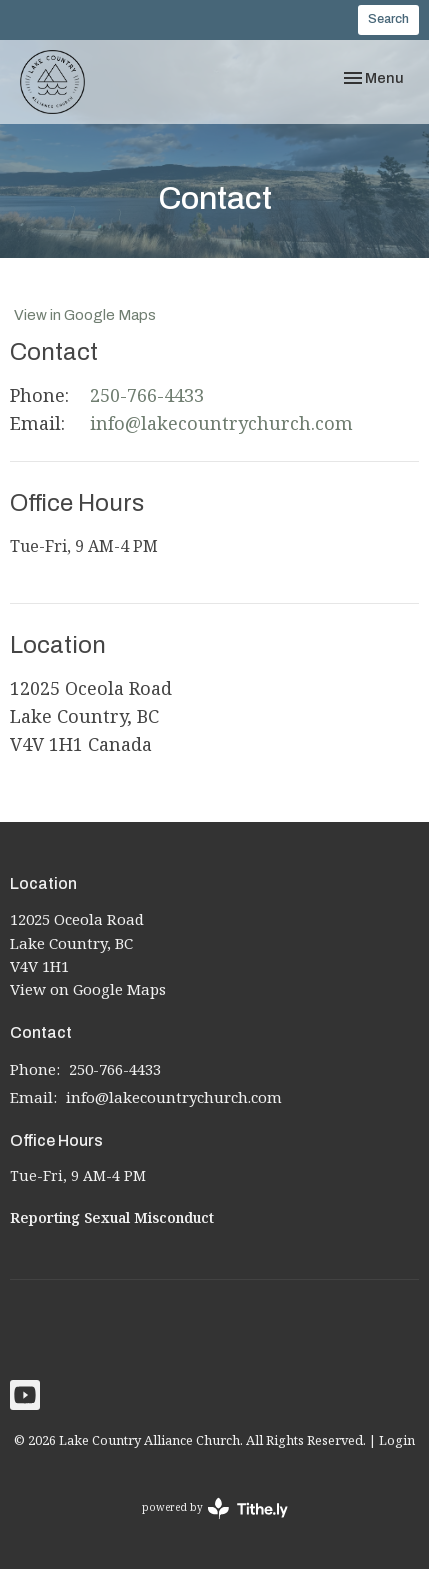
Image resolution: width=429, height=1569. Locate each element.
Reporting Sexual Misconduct (112, 1217)
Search (388, 19)
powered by (215, 1508)
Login (397, 1440)
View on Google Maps (88, 989)
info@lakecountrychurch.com (221, 423)
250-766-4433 (147, 395)
